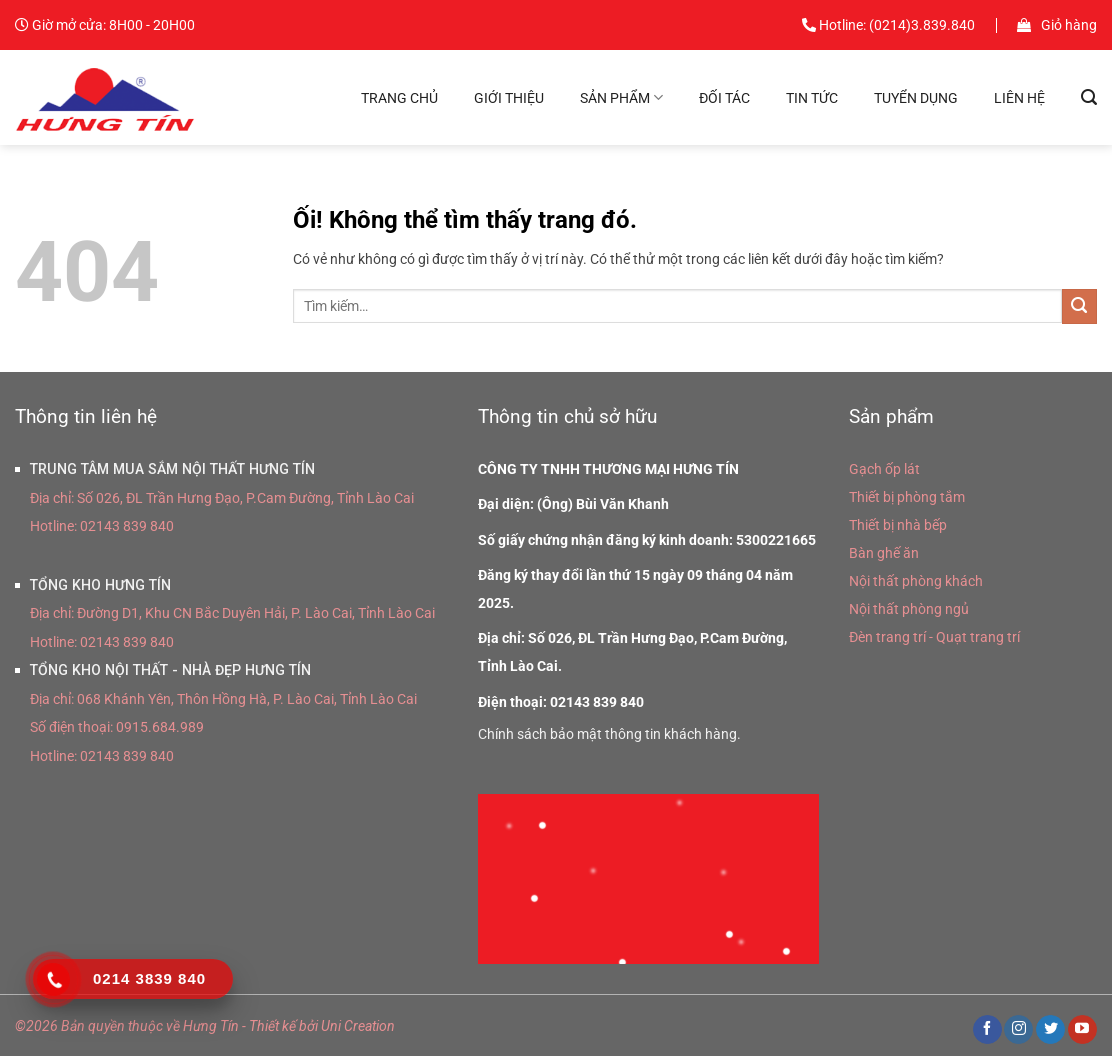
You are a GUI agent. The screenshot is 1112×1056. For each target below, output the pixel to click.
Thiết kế (272, 1026)
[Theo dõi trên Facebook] (987, 1030)
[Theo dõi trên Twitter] (1050, 1030)
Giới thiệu (509, 98)
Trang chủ (399, 98)
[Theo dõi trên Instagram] (1018, 1030)
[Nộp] (1079, 306)
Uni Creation (358, 1026)
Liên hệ (1019, 98)
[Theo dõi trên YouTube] (1082, 1030)
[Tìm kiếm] (1089, 97)
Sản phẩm (621, 97)
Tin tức (812, 98)
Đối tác (724, 98)
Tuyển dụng (916, 98)
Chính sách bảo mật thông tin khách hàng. (609, 734)
